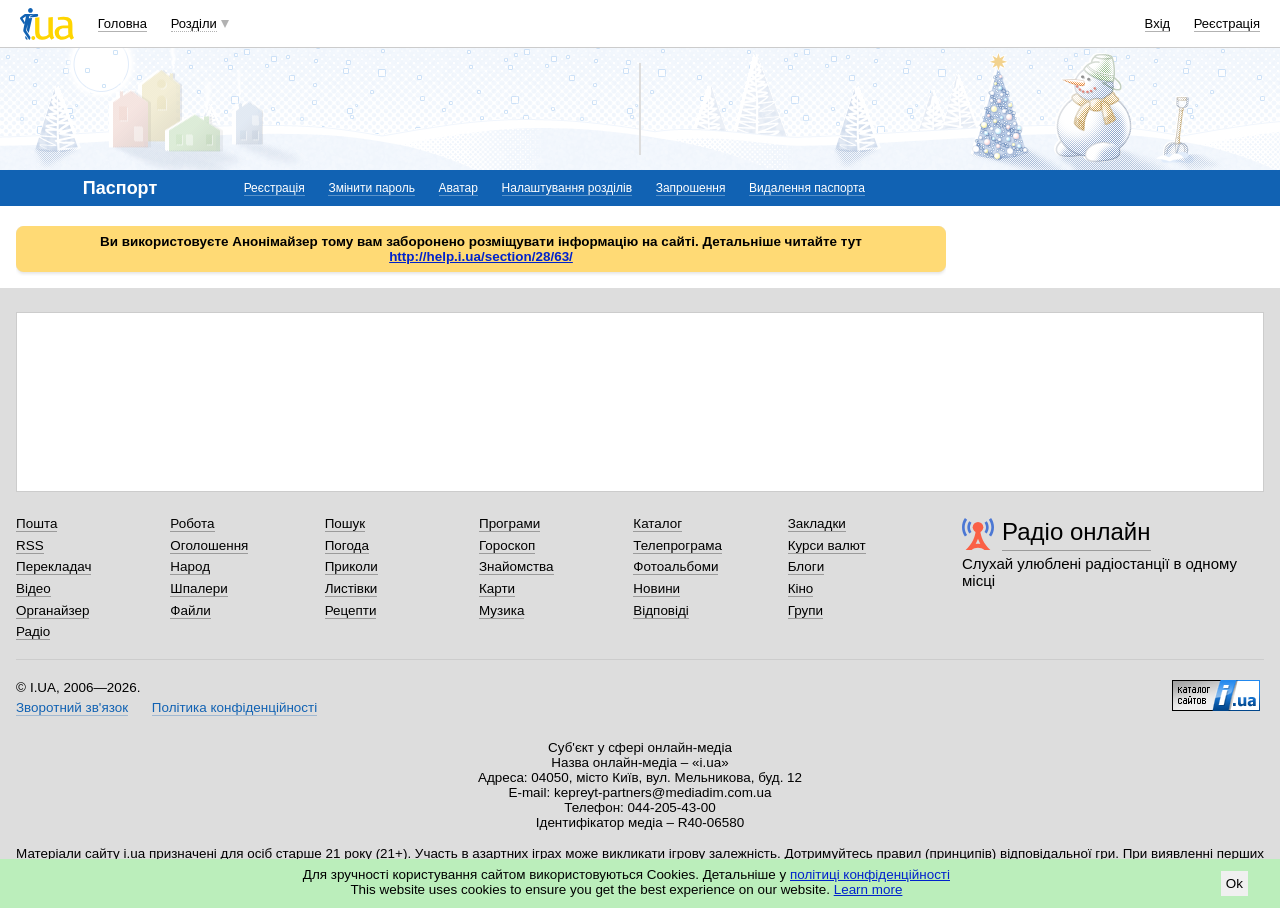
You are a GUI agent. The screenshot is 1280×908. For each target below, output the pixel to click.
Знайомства (516, 566)
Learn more (868, 889)
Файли (190, 610)
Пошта (36, 523)
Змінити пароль (371, 188)
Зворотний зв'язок (72, 707)
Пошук (345, 523)
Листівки (351, 588)
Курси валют (827, 545)
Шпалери (198, 588)
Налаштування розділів (567, 188)
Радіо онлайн (1076, 531)
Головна (122, 23)
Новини (656, 588)
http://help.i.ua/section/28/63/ (481, 256)
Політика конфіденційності (234, 707)
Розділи (194, 23)
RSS (30, 545)
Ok (1234, 883)
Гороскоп (507, 545)
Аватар (458, 188)
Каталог (657, 523)
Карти (497, 588)
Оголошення (209, 545)
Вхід (1158, 23)
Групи (805, 610)
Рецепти (351, 610)
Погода (347, 545)
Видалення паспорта (807, 188)
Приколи (351, 566)
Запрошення (691, 188)
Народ (190, 566)
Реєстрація (1227, 23)
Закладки (817, 523)
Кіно (801, 588)
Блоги (806, 566)
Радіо (33, 631)
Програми (509, 523)
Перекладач (53, 566)
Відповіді (661, 610)
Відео (33, 588)
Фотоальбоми (675, 566)
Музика (501, 610)
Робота (192, 523)
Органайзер (52, 610)
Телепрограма (677, 545)
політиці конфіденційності (870, 874)
